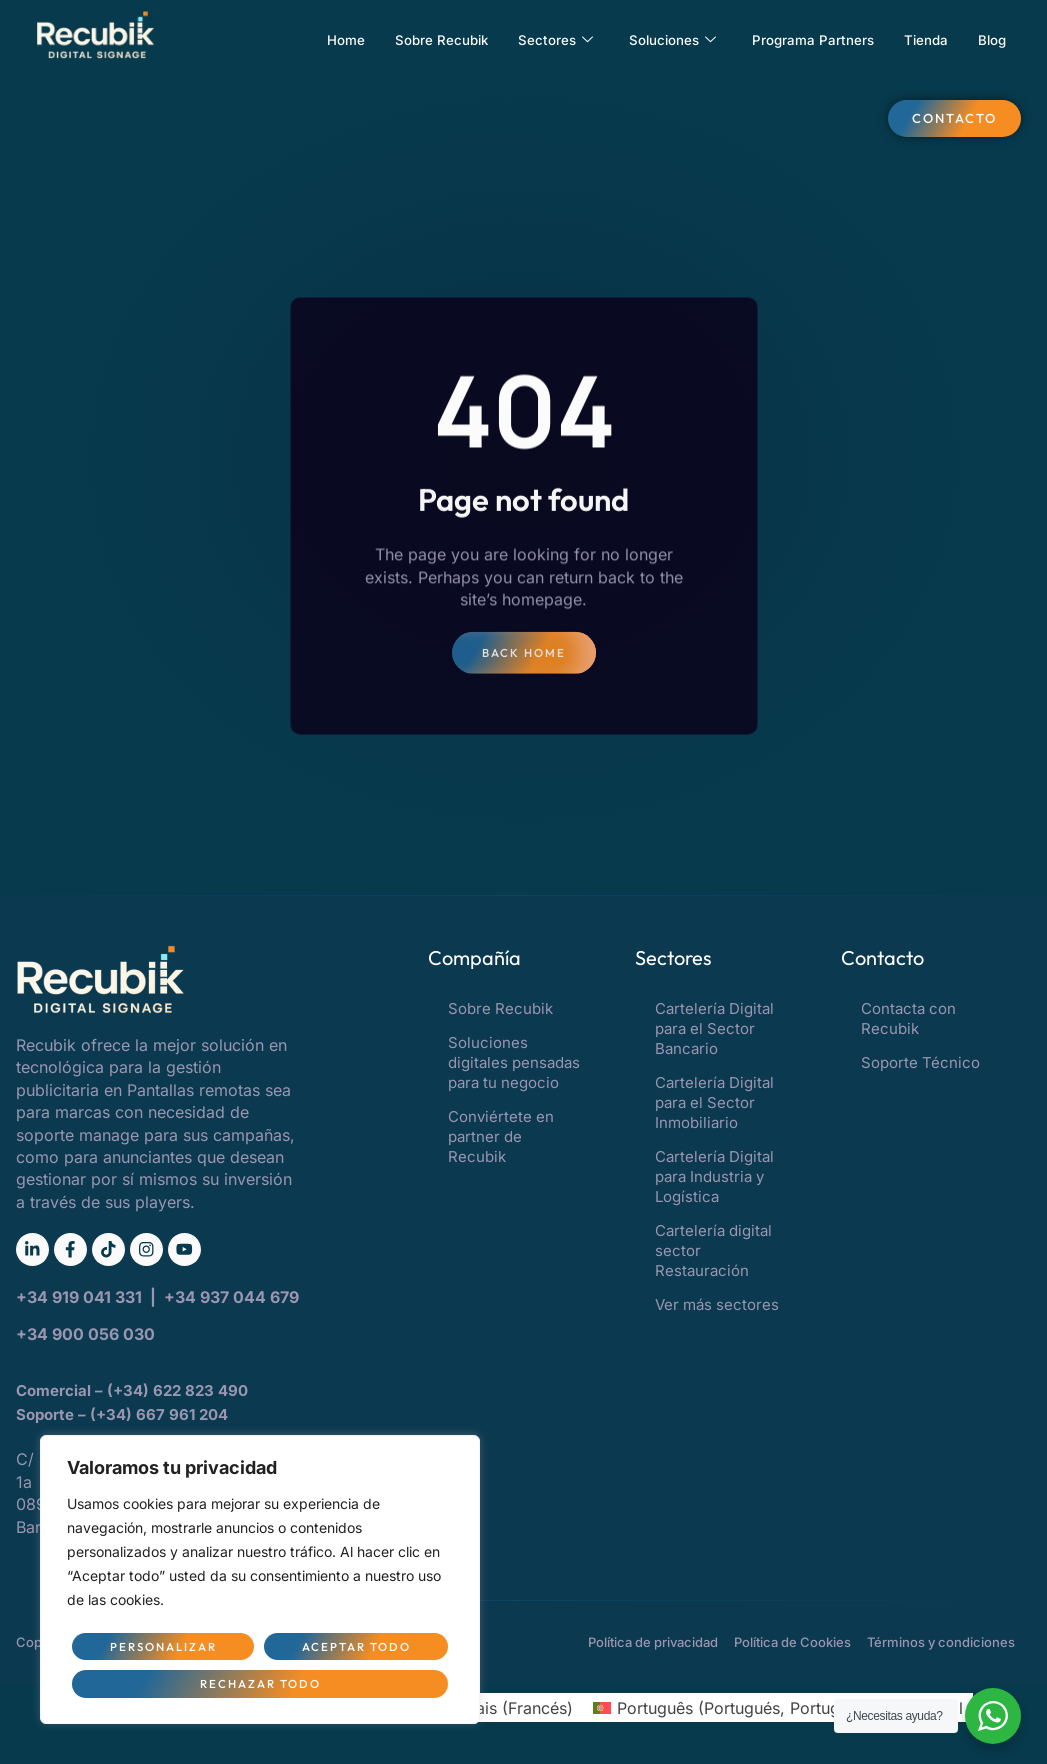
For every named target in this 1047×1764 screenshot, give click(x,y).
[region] (260, 1578)
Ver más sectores (717, 1305)
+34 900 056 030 (85, 1338)
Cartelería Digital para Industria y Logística (714, 1177)
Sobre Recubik (393, 39)
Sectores (517, 40)
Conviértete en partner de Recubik (501, 1137)
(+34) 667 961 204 (159, 1419)
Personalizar (160, 1644)
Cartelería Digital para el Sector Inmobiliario (714, 1103)
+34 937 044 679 (231, 1302)
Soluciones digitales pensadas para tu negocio (514, 1063)
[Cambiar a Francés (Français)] (490, 1711)
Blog (990, 39)
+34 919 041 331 (81, 1302)
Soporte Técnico (920, 1063)
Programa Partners (795, 39)
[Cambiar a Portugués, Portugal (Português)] (726, 1711)
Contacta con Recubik (908, 1019)
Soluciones (642, 40)
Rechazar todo (353, 1644)
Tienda (919, 39)
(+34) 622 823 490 (179, 1394)
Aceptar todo (260, 1683)
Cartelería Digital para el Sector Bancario (714, 1029)
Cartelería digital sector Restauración (713, 1251)
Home (290, 39)
